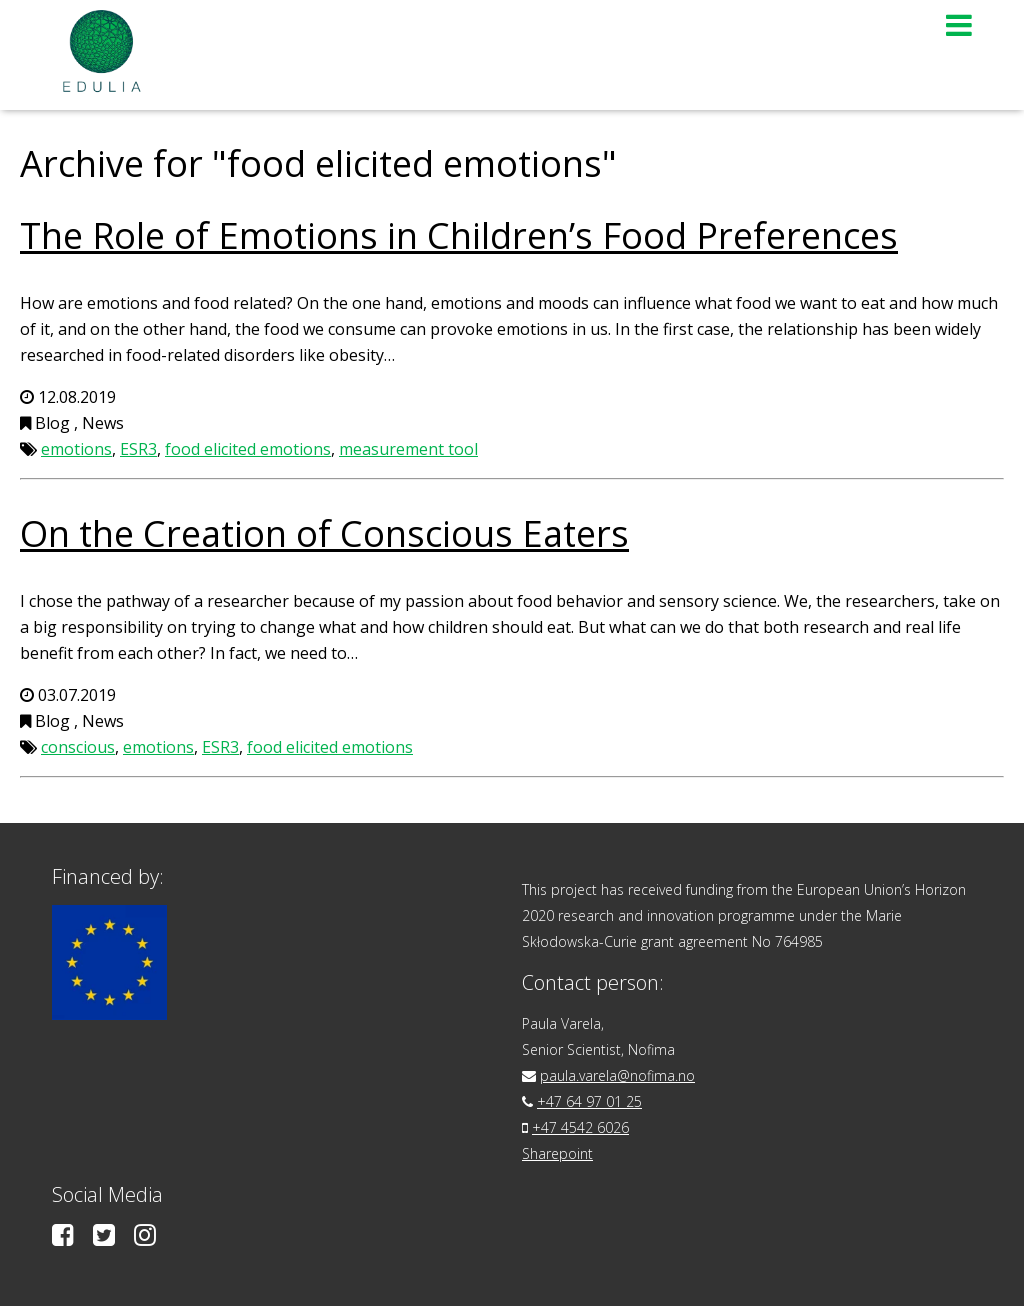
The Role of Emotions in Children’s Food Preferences (459, 235)
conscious (78, 747)
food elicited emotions (248, 449)
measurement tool (408, 449)
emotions (76, 449)
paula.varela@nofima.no (617, 1075)
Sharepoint (557, 1153)
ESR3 (138, 449)
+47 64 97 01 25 (589, 1101)
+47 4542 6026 (580, 1127)
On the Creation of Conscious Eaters (324, 533)
